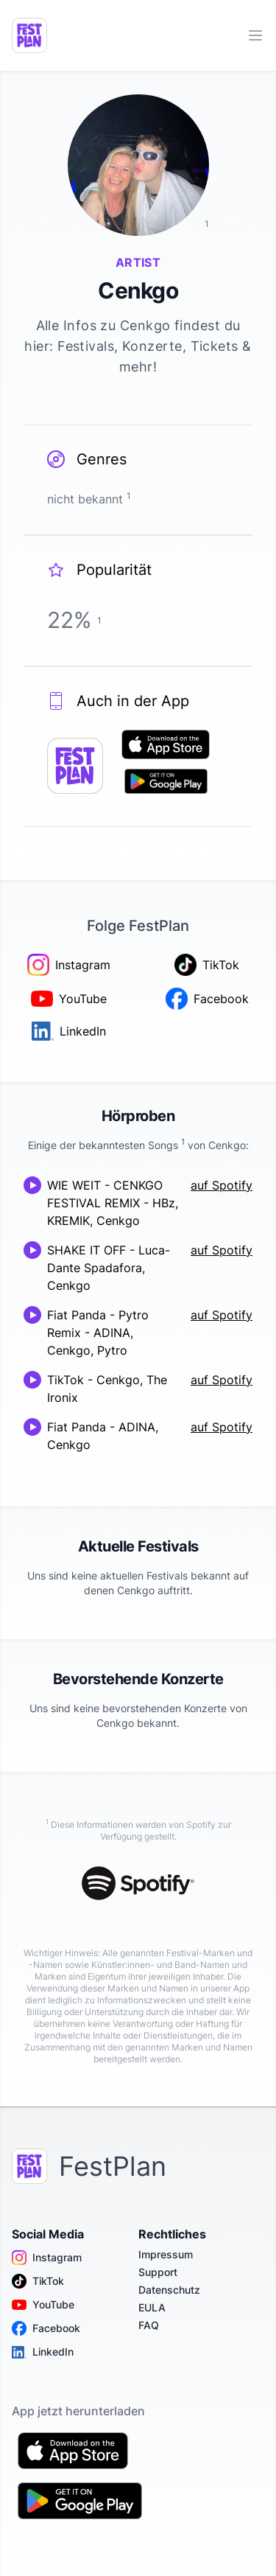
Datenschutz (169, 2289)
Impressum (165, 2254)
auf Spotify (221, 1185)
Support (157, 2272)
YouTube (43, 2305)
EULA (152, 2307)
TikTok (38, 2281)
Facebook (46, 2328)
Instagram (47, 2257)
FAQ (148, 2325)
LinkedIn (43, 2352)
